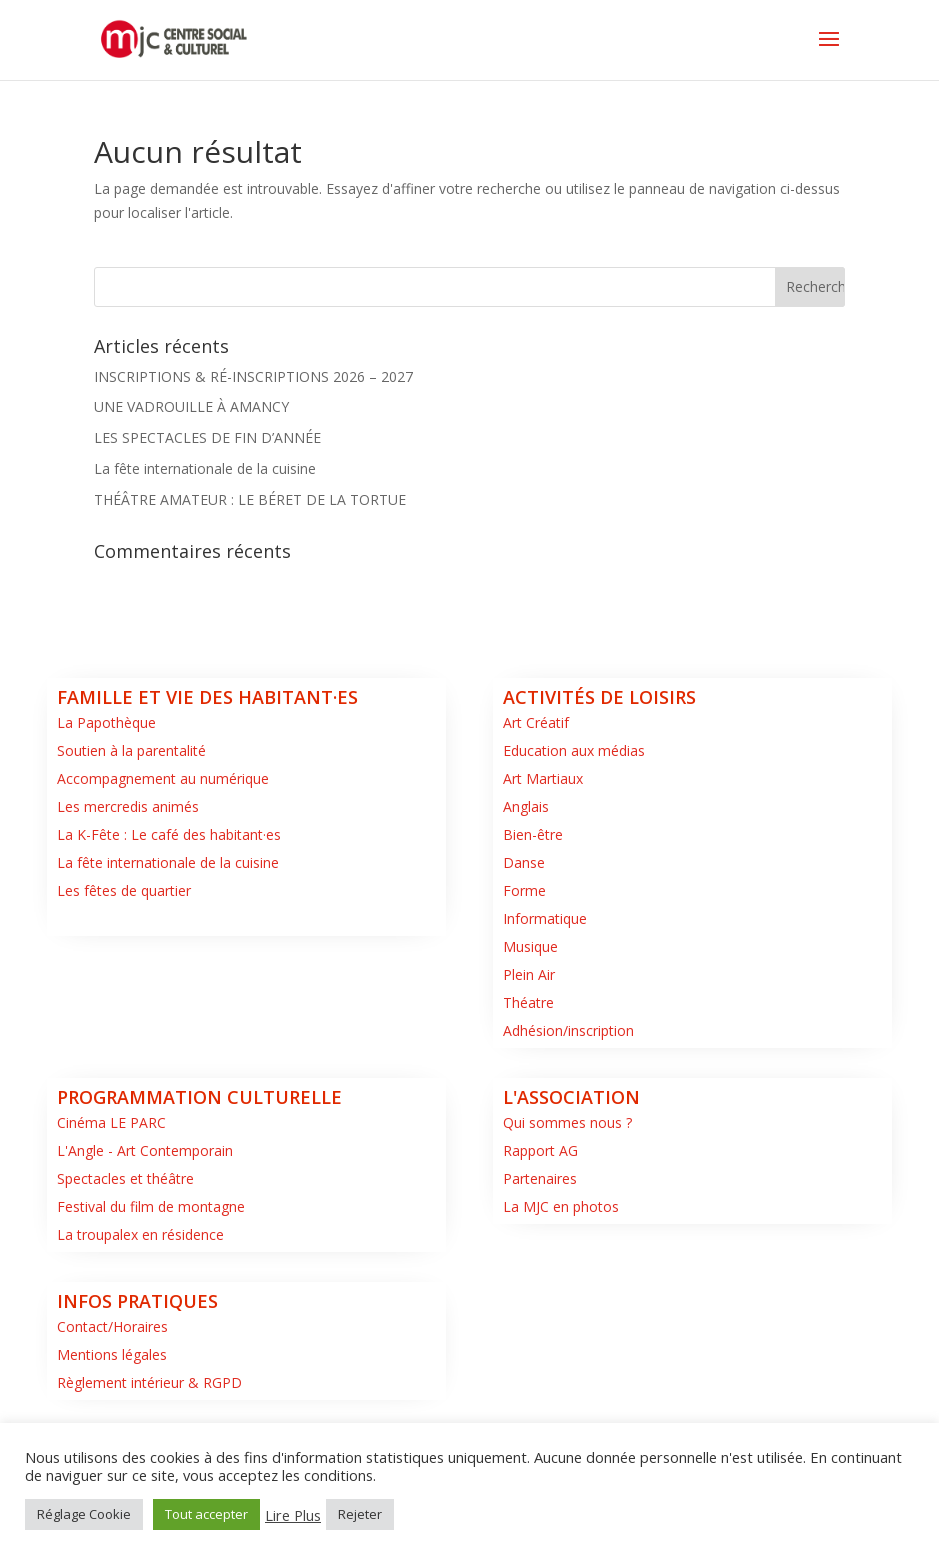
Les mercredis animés (128, 806)
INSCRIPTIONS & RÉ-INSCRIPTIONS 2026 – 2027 (253, 376)
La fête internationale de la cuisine (205, 468)
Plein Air (529, 974)
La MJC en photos (561, 1206)
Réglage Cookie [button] (84, 1514)
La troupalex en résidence (140, 1234)
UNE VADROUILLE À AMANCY (191, 406)
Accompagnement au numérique (163, 778)
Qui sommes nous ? (567, 1122)
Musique (530, 946)
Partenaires (540, 1178)
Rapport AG (540, 1150)
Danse (524, 862)
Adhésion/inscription (568, 1030)
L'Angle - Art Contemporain (145, 1150)
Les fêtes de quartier (124, 890)
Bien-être (533, 834)
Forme (524, 890)
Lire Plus (293, 1515)
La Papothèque (106, 722)
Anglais (526, 806)
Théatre (528, 1002)
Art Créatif (536, 722)
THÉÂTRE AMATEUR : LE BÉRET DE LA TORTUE (250, 499)
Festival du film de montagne (151, 1206)
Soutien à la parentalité (131, 750)
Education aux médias (574, 750)
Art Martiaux (543, 778)
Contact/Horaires (112, 1326)
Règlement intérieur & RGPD (149, 1382)
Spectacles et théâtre (125, 1178)
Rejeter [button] (360, 1514)
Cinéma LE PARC (111, 1122)
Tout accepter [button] (206, 1514)
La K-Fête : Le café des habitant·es (169, 834)
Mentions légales (112, 1354)
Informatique (545, 918)
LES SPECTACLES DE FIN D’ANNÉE (207, 437)
